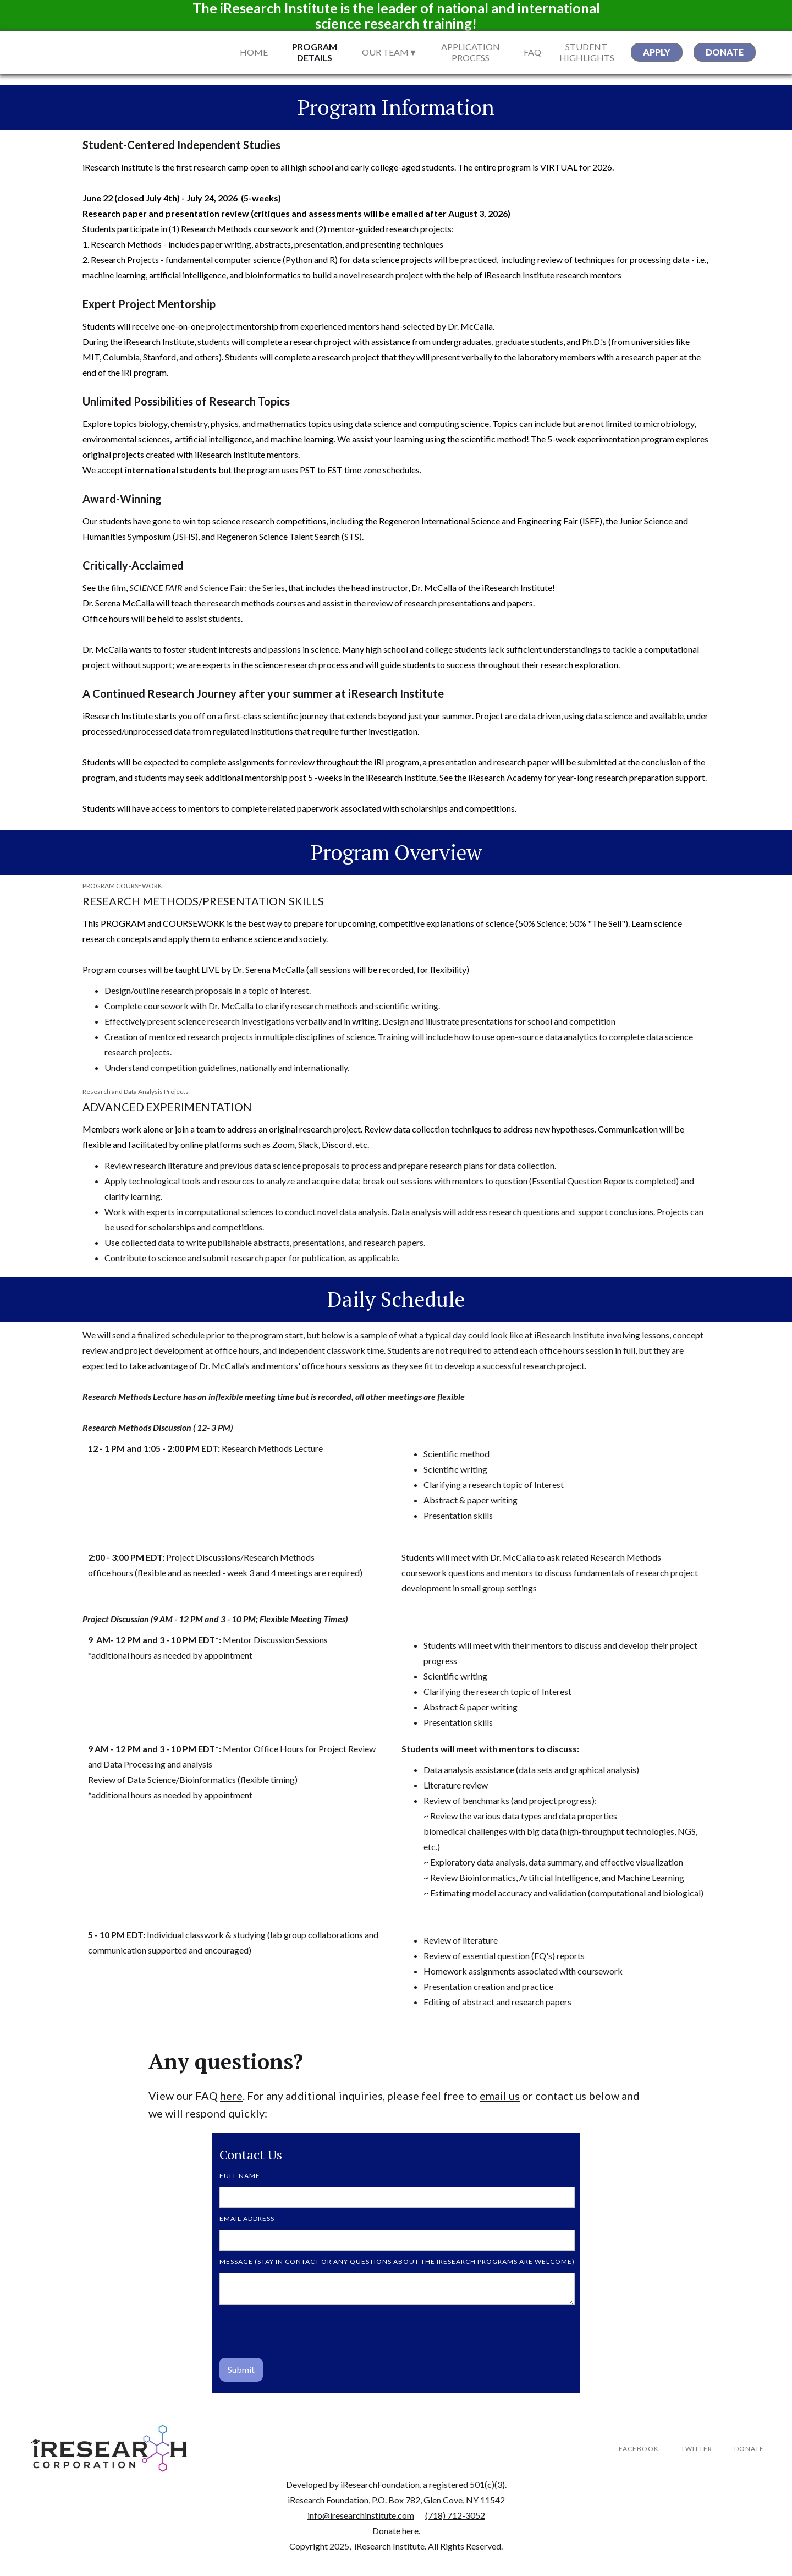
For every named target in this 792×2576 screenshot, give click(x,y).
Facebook (639, 2448)
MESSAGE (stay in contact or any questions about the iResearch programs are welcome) (397, 2261)
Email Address (246, 2218)
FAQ (532, 52)
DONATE (749, 2448)
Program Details (314, 52)
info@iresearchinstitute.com (360, 2515)
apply (656, 52)
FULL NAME (239, 2176)
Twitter (696, 2448)
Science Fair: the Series (242, 587)
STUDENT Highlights (586, 52)
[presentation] (303, 2331)
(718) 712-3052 (455, 2515)
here (231, 2095)
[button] (398, 52)
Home (254, 52)
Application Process (470, 52)
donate (725, 52)
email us (500, 2095)
